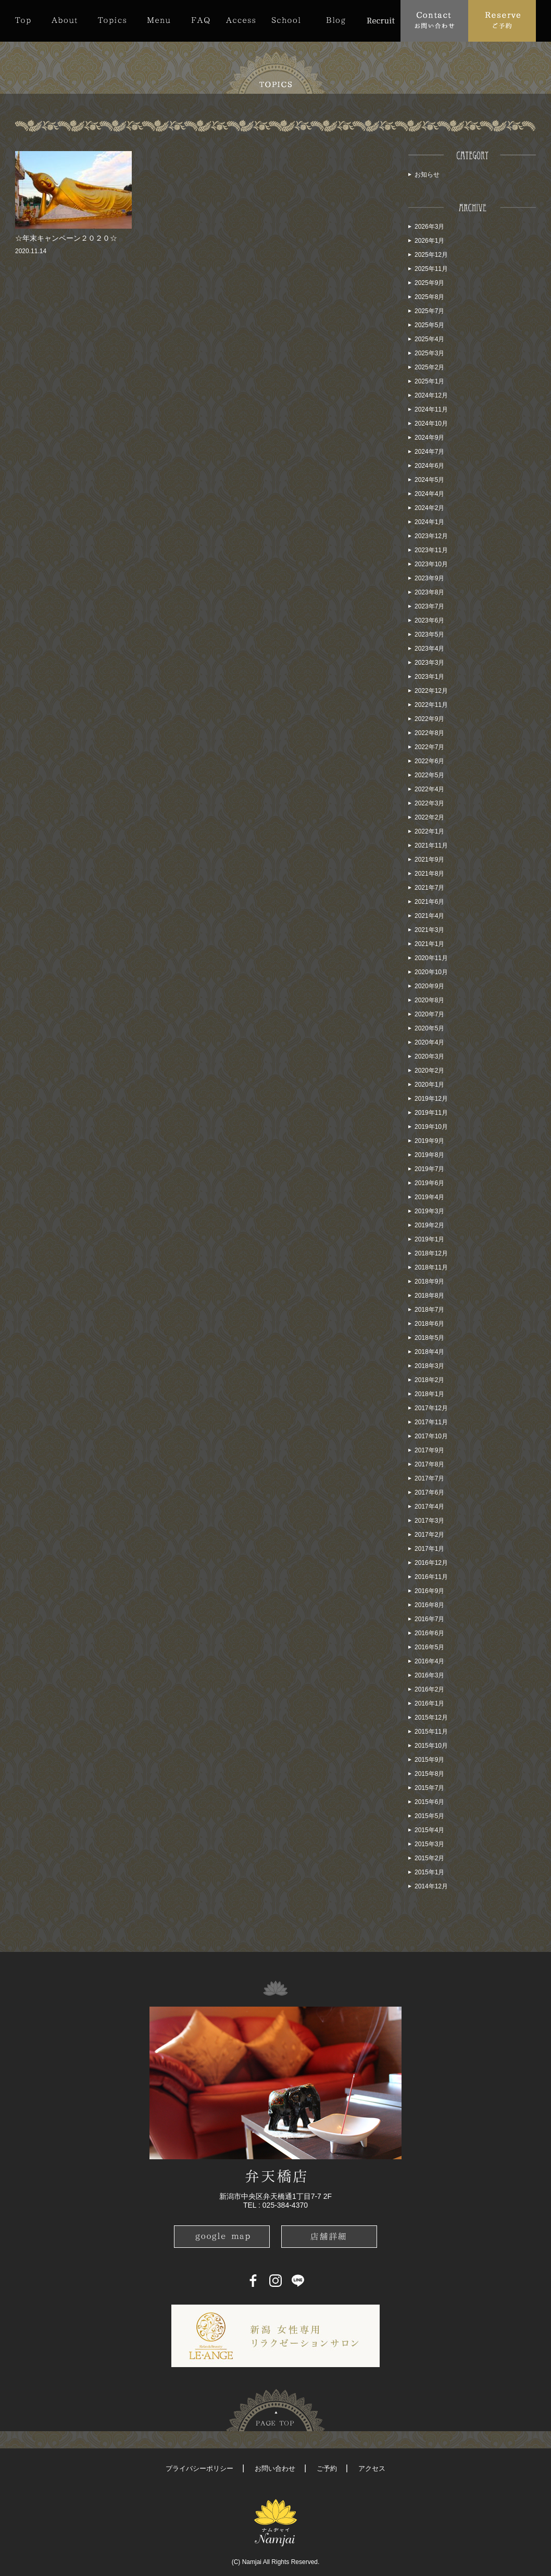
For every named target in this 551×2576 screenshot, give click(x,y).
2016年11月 (431, 1577)
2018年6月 (429, 1324)
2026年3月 (429, 226)
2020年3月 (429, 1056)
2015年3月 (429, 1844)
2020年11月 (431, 958)
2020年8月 (429, 1000)
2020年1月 (429, 1084)
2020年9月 (429, 986)
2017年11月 (431, 1422)
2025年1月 (429, 381)
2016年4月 (429, 1661)
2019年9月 (429, 1141)
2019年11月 (431, 1113)
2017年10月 (431, 1436)
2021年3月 (429, 930)
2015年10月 (431, 1746)
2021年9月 (429, 859)
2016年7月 (429, 1619)
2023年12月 (431, 536)
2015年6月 (429, 1802)
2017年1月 (429, 1549)
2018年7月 (429, 1309)
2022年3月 (429, 803)
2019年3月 (429, 1211)
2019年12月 (431, 1099)
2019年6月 (429, 1183)
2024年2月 (429, 508)
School (286, 20)
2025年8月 (429, 297)
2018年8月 (429, 1295)
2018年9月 (429, 1281)
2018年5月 (429, 1338)
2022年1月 (429, 831)
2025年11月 (431, 269)
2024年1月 (429, 522)
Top (28, 20)
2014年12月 (431, 1886)
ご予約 (327, 2468)
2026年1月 (429, 241)
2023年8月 (429, 592)
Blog (335, 20)
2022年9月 (429, 719)
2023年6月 (429, 620)
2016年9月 (429, 1591)
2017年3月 (429, 1520)
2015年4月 (429, 1830)
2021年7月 (429, 888)
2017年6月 (429, 1492)
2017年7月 (429, 1478)
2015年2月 (429, 1858)
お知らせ (427, 174)
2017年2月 (429, 1535)
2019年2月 (429, 1225)
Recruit (380, 20)
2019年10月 (431, 1127)
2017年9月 (429, 1450)
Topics (111, 20)
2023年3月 (429, 662)
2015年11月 (431, 1731)
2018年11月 (431, 1267)
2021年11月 (431, 845)
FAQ (200, 20)
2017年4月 (429, 1506)
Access (240, 20)
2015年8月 (429, 1774)
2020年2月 (429, 1070)
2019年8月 (429, 1155)
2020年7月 (429, 1014)
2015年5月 (429, 1816)
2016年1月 (429, 1703)
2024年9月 (429, 437)
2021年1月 (429, 944)
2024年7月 (429, 452)
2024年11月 (431, 409)
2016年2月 (429, 1689)
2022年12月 (431, 691)
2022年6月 (429, 761)
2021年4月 (429, 916)
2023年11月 (431, 550)
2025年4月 (429, 339)
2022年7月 (429, 747)
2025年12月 (431, 255)
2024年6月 (429, 466)
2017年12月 (431, 1408)
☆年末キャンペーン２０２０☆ (66, 238)
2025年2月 (429, 367)
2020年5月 (429, 1028)
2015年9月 (429, 1760)
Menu (158, 20)
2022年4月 (429, 789)
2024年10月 (431, 423)
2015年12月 (431, 1717)
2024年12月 (431, 395)
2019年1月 (429, 1239)
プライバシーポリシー (199, 2468)
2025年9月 (429, 283)
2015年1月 (429, 1872)
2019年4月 (429, 1197)
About (64, 20)
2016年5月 (429, 1647)
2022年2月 (429, 817)
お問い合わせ (275, 2468)
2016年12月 (431, 1563)
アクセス (371, 2468)
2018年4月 (429, 1352)
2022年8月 (429, 733)
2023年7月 (429, 606)
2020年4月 (429, 1042)
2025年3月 (429, 353)
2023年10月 (431, 564)
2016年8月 (429, 1605)
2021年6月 (429, 902)
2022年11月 (431, 705)
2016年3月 (429, 1675)
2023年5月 (429, 634)
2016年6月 (429, 1633)
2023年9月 (429, 578)
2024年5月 (429, 480)
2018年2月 (429, 1380)
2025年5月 (429, 325)
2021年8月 (429, 873)
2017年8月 (429, 1464)
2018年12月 (431, 1253)
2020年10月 (431, 972)
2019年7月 (429, 1169)
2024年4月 (429, 494)
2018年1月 (429, 1394)
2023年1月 (429, 677)
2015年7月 (429, 1788)
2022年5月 (429, 775)
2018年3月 (429, 1366)
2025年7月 (429, 311)
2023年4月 (429, 648)
